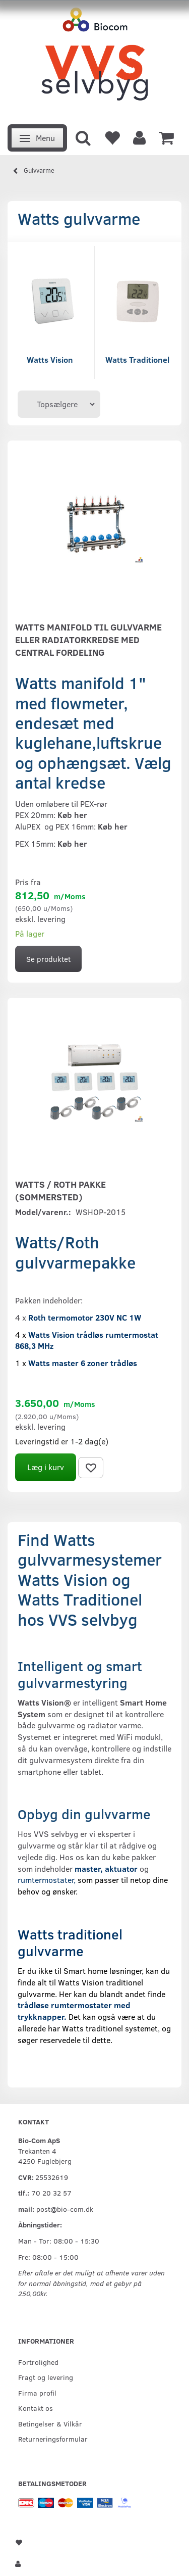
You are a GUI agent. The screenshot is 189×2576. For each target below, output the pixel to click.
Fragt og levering (45, 2377)
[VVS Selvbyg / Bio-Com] (94, 59)
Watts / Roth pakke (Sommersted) (60, 1190)
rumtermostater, (48, 1879)
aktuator (121, 1868)
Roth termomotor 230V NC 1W (84, 1317)
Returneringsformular (53, 2439)
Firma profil (37, 2393)
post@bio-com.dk (64, 2209)
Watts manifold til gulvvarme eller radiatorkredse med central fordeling (88, 639)
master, (89, 1868)
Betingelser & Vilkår (50, 2423)
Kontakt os (35, 2408)
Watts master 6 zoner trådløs (82, 1362)
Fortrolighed (38, 2362)
